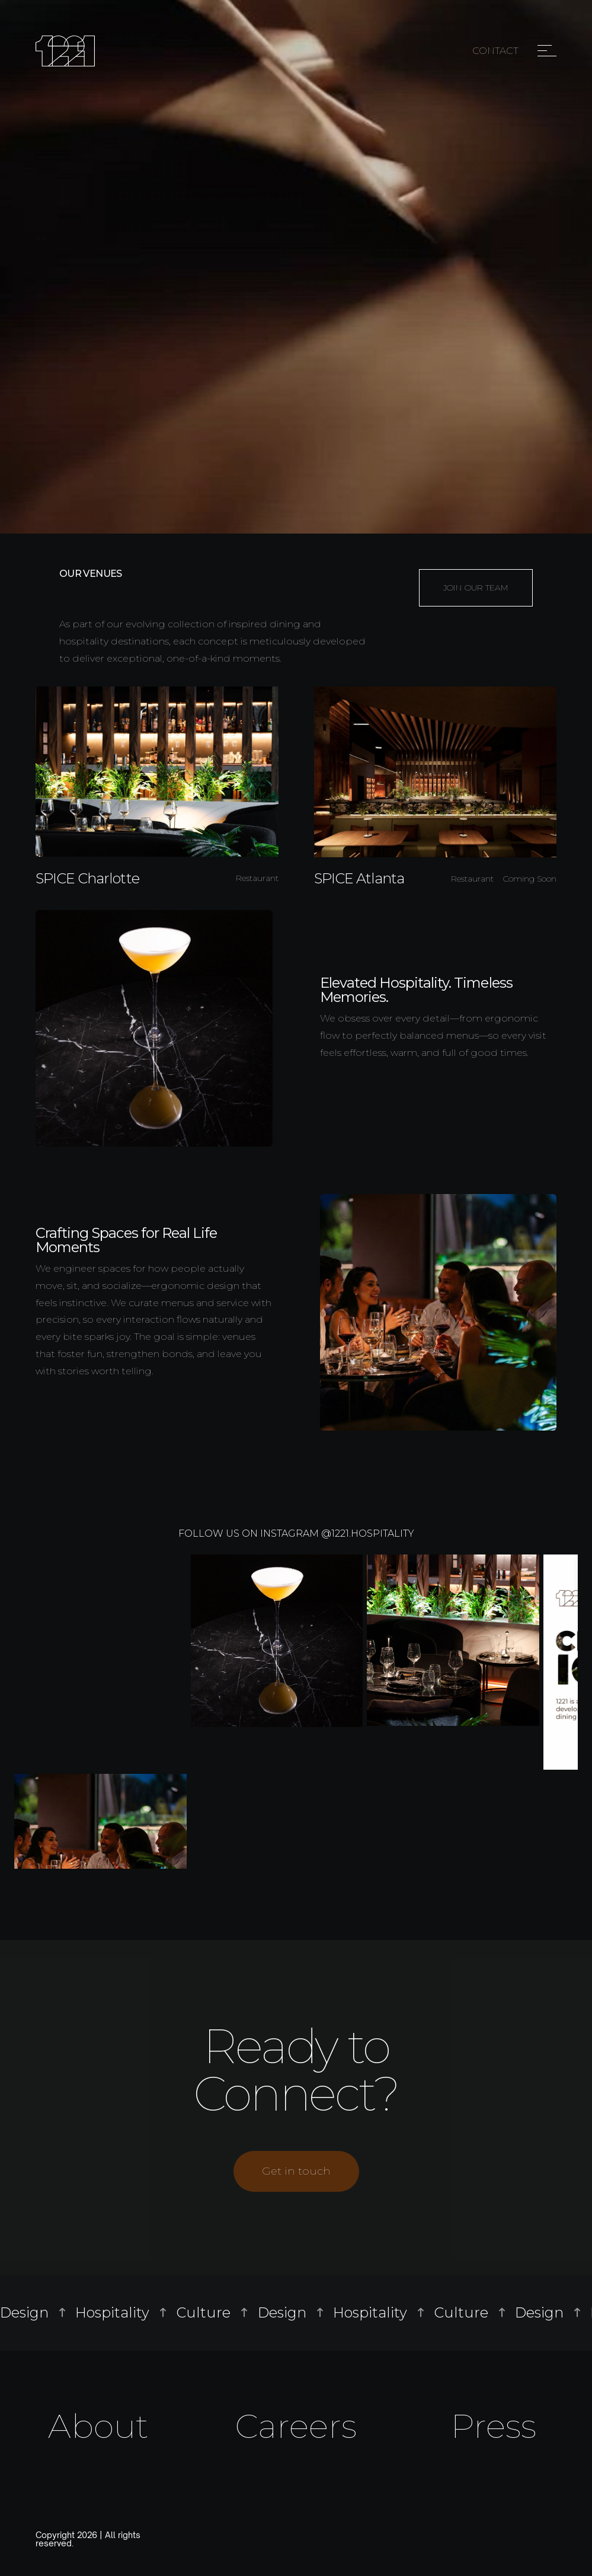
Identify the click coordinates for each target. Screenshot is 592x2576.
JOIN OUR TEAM (475, 587)
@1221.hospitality (367, 1533)
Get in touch (296, 2171)
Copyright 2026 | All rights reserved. (88, 2539)
